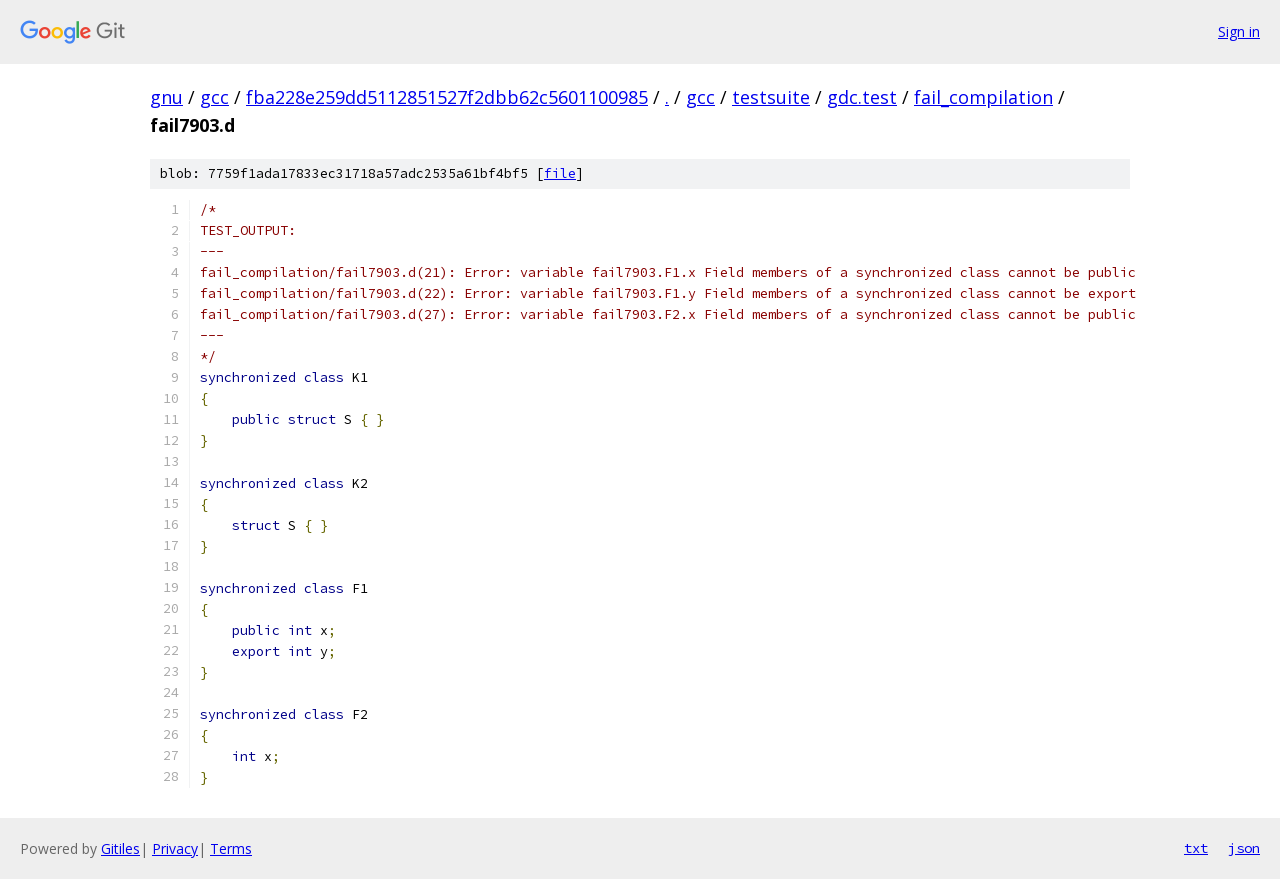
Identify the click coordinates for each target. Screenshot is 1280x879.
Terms (231, 848)
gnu (166, 97)
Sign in (1239, 31)
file (560, 173)
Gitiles (120, 848)
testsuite (771, 97)
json (1244, 848)
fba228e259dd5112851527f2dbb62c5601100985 (447, 97)
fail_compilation (983, 97)
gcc (214, 97)
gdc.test (862, 97)
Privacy (175, 848)
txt (1196, 848)
